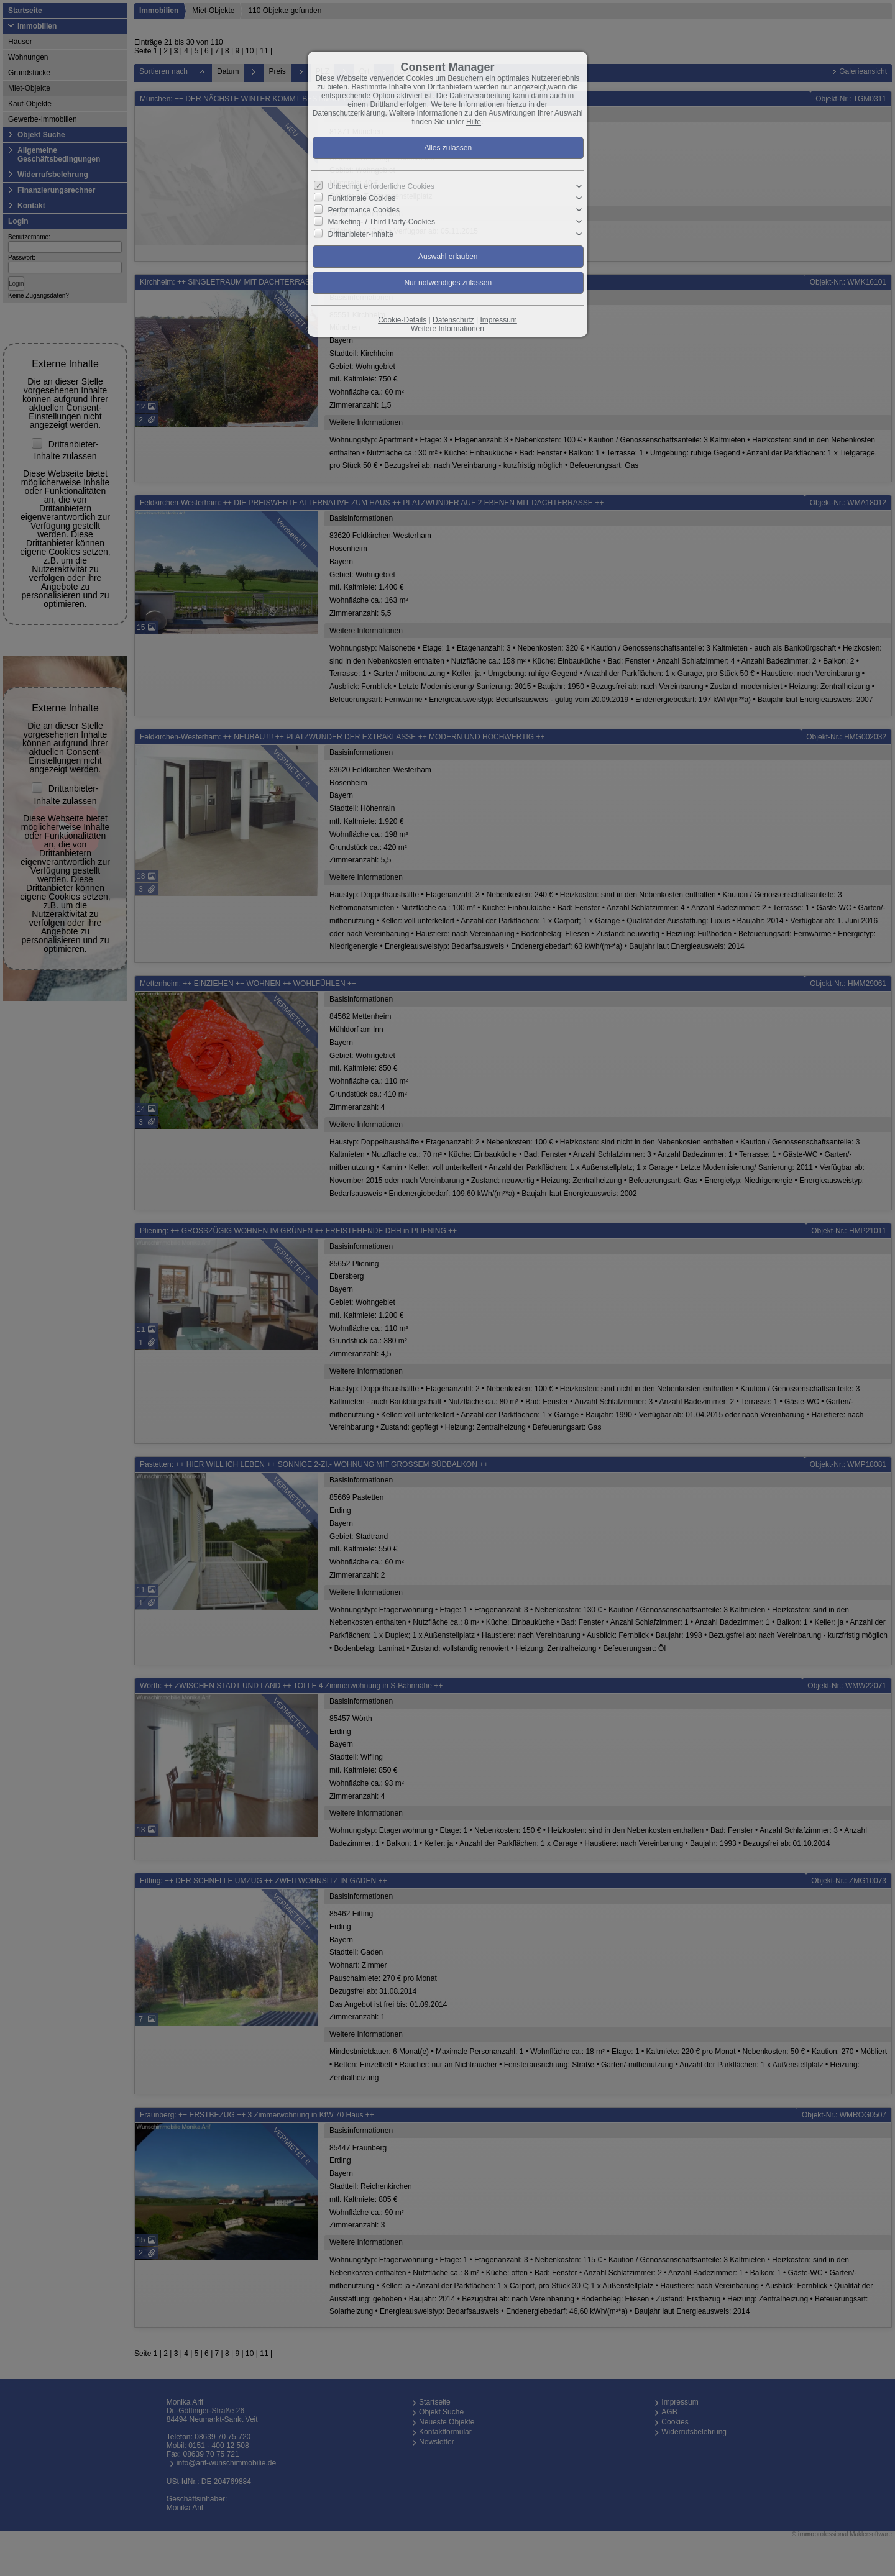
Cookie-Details (402, 320)
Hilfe (473, 121)
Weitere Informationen (447, 328)
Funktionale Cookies (362, 198)
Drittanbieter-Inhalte (360, 233)
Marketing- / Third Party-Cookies (382, 221)
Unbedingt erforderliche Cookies (381, 186)
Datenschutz (453, 320)
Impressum (498, 320)
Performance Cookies (364, 210)
